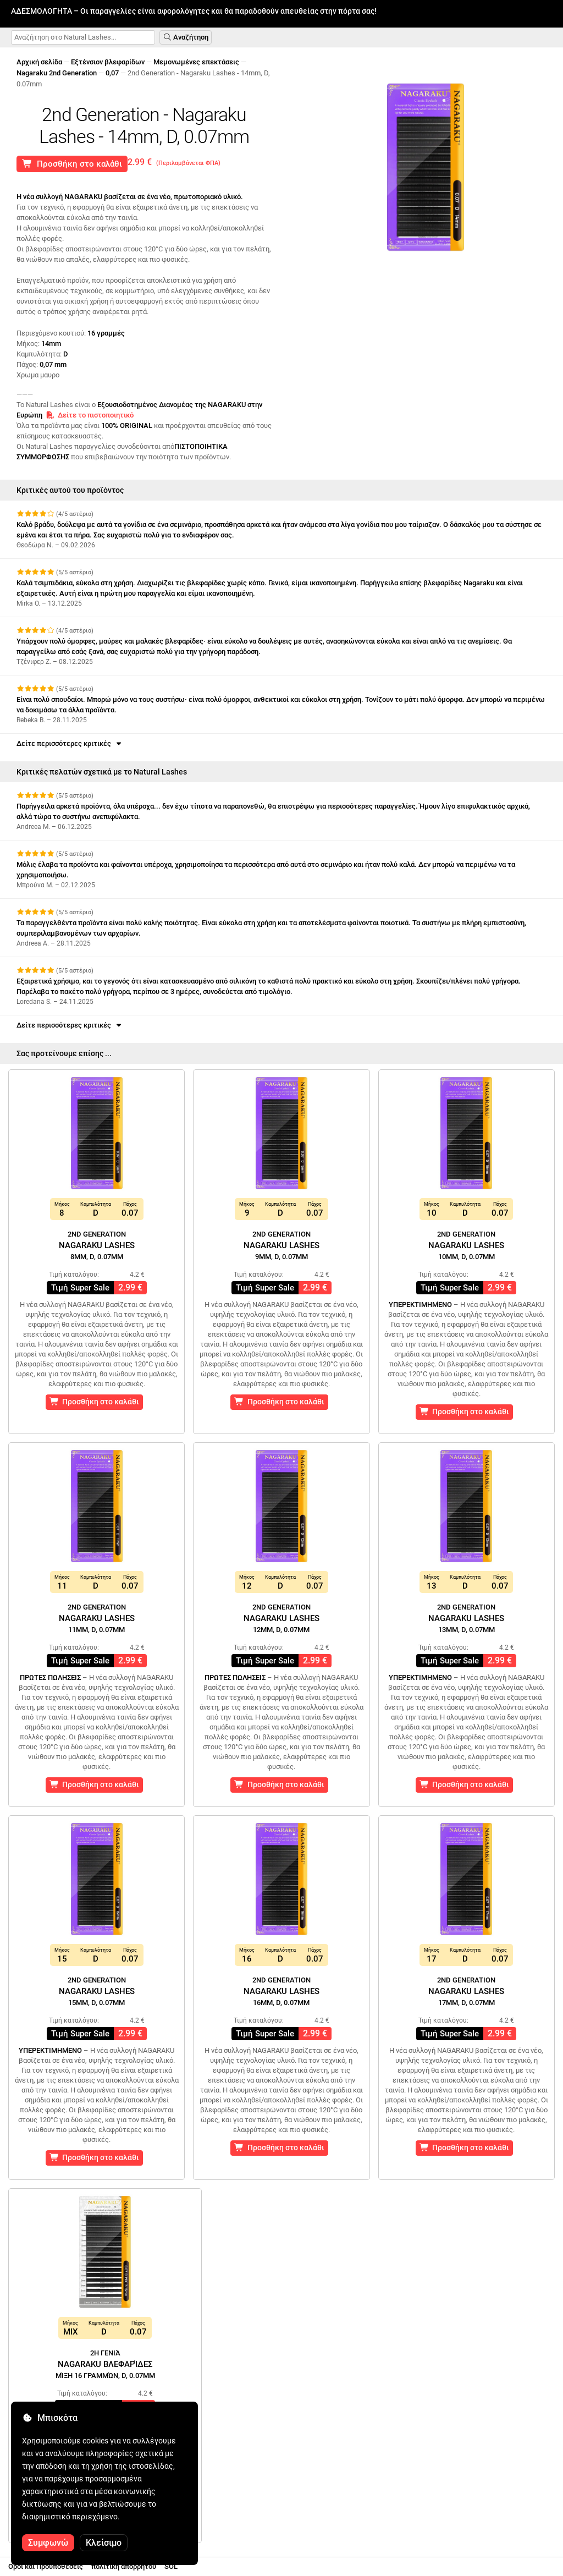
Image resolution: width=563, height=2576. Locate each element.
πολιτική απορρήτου (123, 2566)
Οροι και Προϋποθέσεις (45, 2566)
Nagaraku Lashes (97, 1245)
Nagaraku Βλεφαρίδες (105, 2364)
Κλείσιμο (104, 2542)
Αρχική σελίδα (39, 62)
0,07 (112, 73)
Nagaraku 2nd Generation (56, 73)
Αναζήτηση (185, 37)
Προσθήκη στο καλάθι (72, 164)
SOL (171, 2566)
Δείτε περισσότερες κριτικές (69, 743)
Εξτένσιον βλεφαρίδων (108, 62)
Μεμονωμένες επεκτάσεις (196, 62)
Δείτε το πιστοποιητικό (90, 415)
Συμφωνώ (48, 2542)
